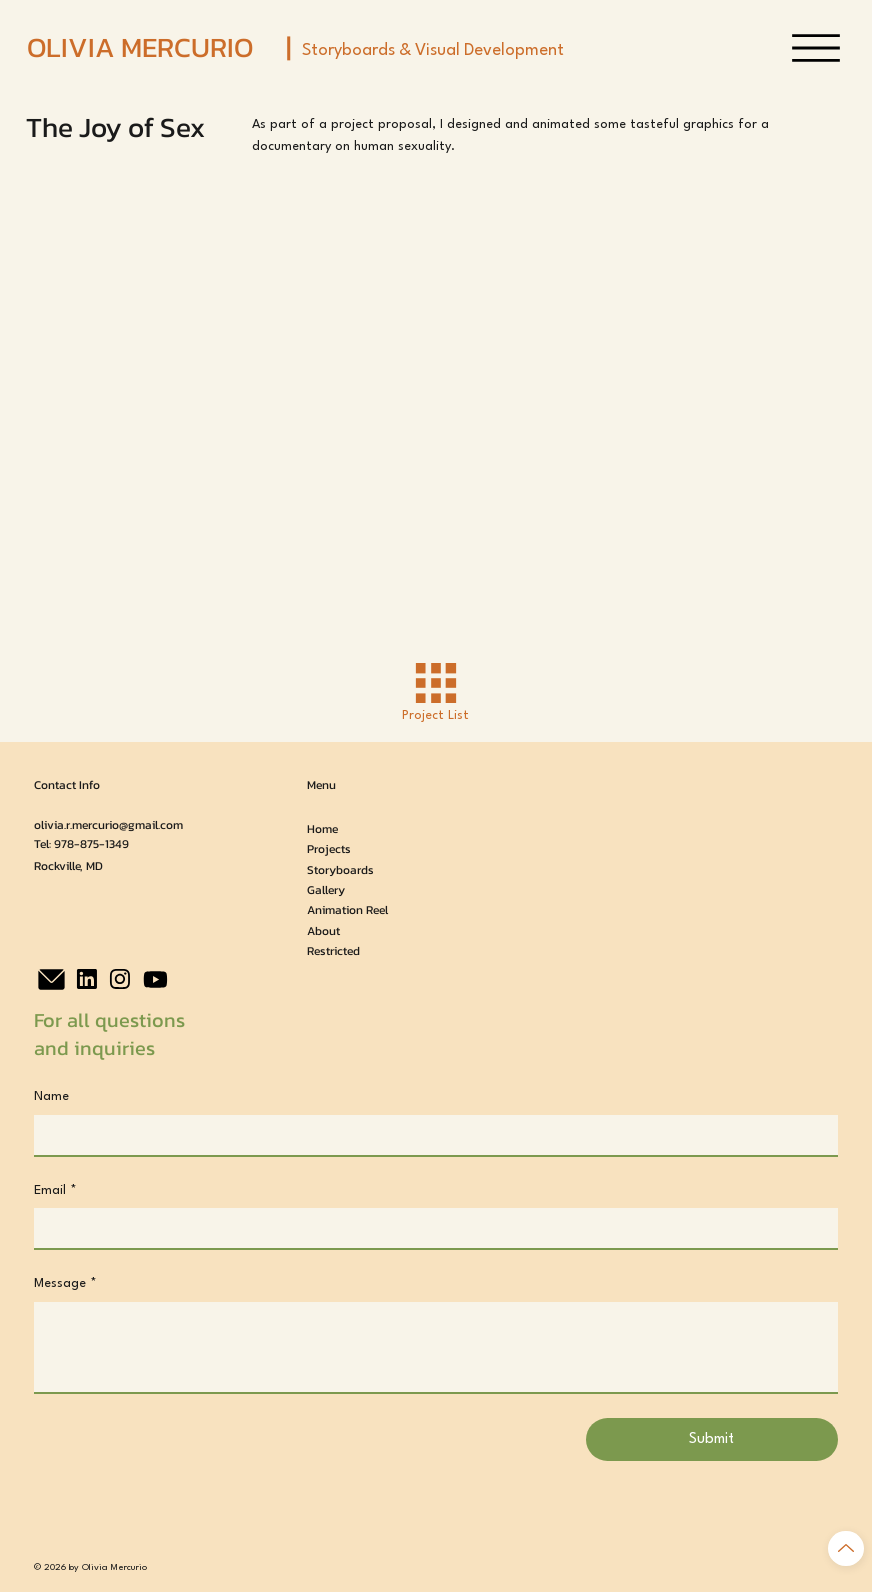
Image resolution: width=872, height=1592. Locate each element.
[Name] (429, 1135)
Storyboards (340, 870)
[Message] (435, 1347)
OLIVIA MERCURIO (140, 47)
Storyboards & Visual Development (433, 50)
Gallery (326, 890)
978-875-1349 (91, 844)
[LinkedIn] (87, 979)
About (323, 931)
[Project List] (435, 691)
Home (322, 829)
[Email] (429, 1228)
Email (55, 1191)
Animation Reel (347, 910)
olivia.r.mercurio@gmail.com (108, 825)
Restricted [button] (333, 951)
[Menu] (816, 48)
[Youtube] (155, 979)
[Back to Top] (846, 1548)
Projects (329, 849)
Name (51, 1096)
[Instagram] (120, 979)
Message (65, 1284)
